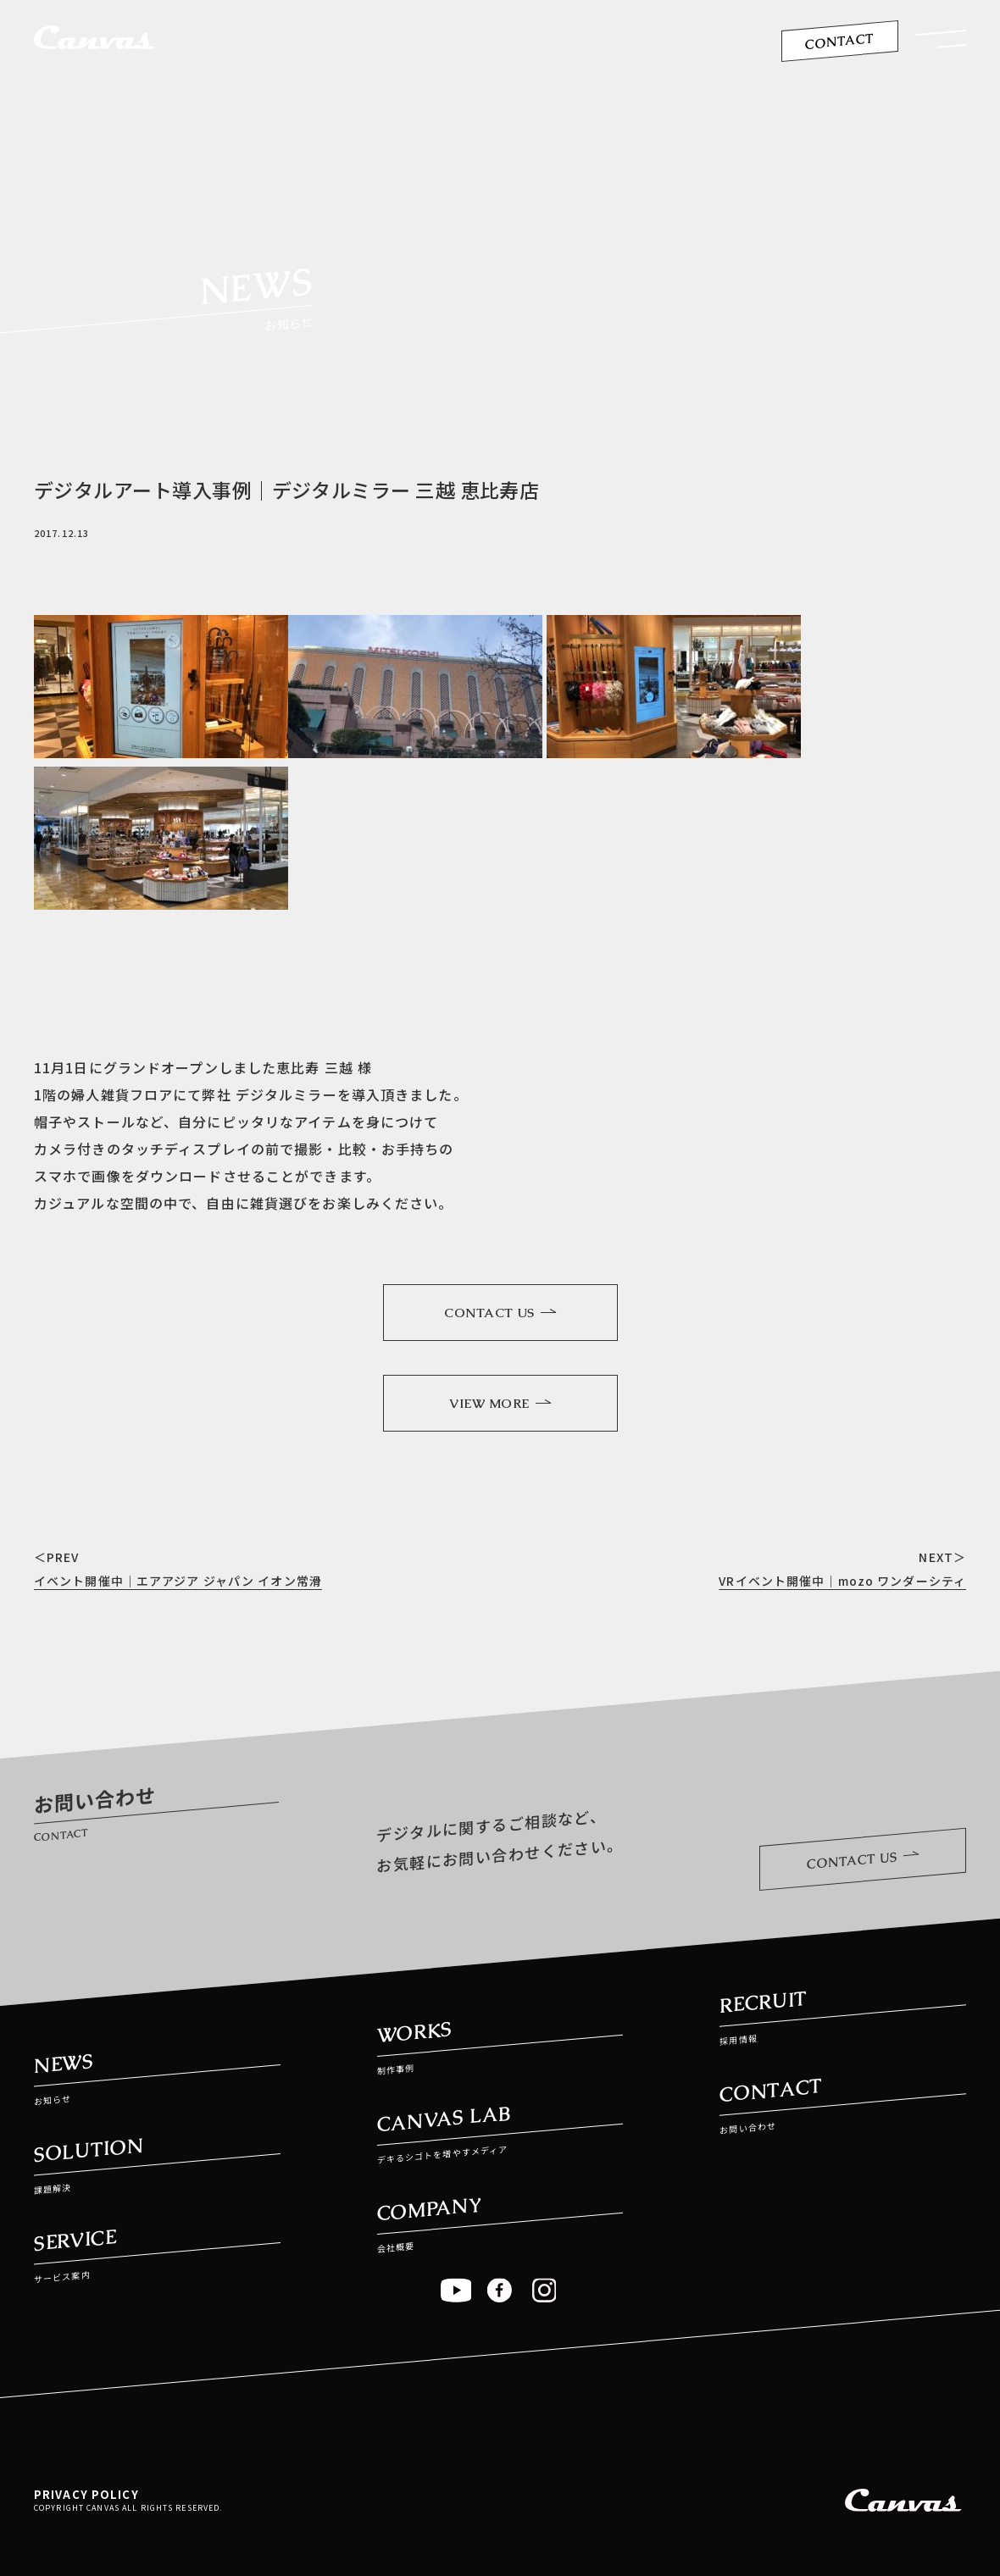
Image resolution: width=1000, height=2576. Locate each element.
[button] (940, 43)
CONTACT (839, 41)
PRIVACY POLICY (86, 2494)
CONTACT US (500, 1313)
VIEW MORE (499, 1403)
